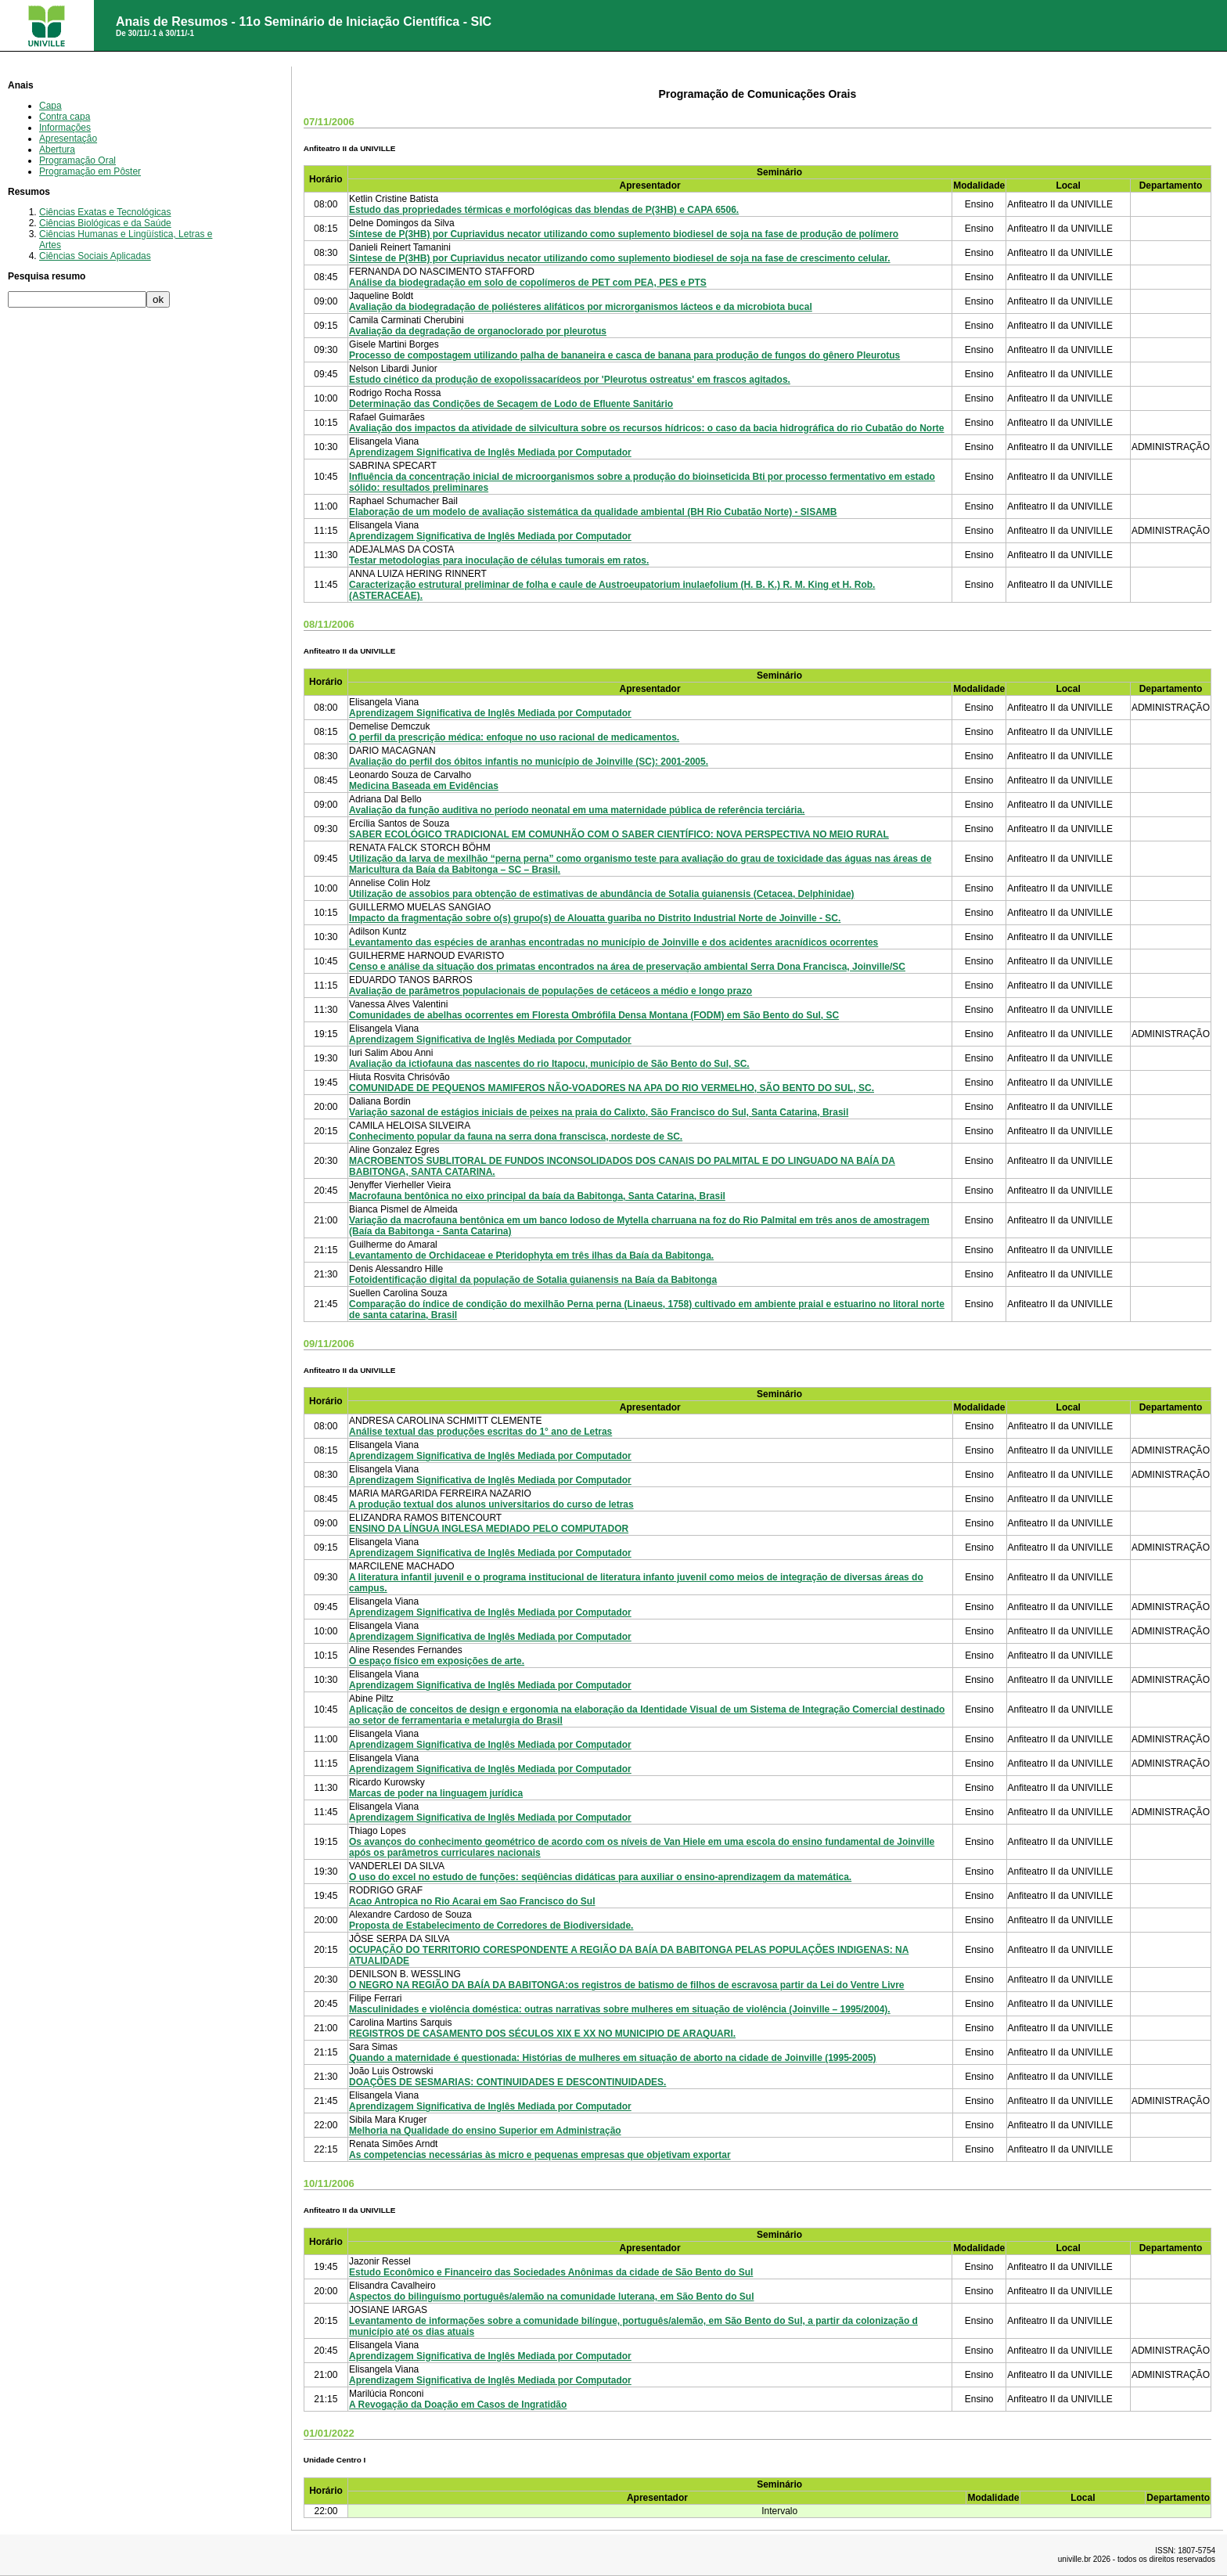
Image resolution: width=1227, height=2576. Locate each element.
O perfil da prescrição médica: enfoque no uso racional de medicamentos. (514, 737)
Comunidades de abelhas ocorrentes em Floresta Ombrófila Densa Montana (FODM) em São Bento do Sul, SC (594, 1015)
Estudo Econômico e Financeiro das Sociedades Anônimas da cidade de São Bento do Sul (551, 2272)
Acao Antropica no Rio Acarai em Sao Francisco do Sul (472, 1901)
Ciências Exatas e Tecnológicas (105, 212)
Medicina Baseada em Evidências (423, 785)
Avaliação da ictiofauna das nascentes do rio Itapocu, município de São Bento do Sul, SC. (549, 1063)
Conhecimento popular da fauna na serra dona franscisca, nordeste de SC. (515, 1136)
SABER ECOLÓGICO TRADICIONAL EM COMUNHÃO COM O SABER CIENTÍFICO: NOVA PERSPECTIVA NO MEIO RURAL (619, 834)
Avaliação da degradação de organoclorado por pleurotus (477, 331)
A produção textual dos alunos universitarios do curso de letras (491, 1504)
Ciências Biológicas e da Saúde (105, 223)
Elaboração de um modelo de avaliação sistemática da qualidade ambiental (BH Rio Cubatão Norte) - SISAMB (593, 511)
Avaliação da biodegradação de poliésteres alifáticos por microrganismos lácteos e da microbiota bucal (580, 306)
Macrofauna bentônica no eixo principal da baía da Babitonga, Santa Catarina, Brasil (537, 1196)
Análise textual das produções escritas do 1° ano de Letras (480, 1431)
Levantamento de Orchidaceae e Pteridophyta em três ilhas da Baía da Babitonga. (531, 1255)
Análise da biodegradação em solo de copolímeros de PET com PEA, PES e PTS (528, 282)
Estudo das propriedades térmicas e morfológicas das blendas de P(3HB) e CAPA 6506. (544, 209)
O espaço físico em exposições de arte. (436, 1660)
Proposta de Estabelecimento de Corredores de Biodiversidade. (491, 1925)
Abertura (57, 149)
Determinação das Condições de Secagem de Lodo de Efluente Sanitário (511, 403)
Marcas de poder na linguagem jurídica (436, 1793)
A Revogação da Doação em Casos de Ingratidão (458, 2404)
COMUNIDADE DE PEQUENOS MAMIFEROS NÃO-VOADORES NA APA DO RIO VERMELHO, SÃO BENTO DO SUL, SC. (611, 1088)
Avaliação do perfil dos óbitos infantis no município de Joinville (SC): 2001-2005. (528, 761)
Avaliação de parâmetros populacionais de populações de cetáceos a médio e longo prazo (550, 990)
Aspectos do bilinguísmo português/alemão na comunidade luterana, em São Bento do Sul (551, 2296)
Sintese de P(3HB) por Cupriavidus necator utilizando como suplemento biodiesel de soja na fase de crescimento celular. (620, 258)
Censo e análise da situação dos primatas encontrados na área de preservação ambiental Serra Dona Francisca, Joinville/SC (627, 966)
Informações (65, 127)
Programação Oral (77, 160)
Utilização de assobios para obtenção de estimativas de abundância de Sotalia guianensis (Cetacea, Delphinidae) (602, 893)
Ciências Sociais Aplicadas (95, 255)
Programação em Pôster (90, 171)
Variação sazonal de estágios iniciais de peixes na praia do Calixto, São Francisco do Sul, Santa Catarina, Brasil (598, 1112)
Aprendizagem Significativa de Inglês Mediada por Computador (490, 452)
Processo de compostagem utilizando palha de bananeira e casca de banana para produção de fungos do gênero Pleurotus (624, 355)
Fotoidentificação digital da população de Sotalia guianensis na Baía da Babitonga (533, 1279)
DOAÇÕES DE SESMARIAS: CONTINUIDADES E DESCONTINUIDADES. (507, 2082)
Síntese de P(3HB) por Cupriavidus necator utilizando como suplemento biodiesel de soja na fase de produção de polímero (623, 234)
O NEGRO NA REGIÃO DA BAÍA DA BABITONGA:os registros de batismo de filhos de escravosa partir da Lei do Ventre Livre (626, 1985)
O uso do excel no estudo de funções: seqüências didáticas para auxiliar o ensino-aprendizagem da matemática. (600, 1877)
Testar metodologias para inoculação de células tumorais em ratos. (499, 560)
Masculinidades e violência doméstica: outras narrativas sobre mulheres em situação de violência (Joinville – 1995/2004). (620, 2009)
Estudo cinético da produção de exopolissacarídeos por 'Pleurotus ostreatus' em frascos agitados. (569, 379)
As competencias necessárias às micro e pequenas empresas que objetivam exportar (540, 2154)
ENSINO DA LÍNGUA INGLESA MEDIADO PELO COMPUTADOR (488, 1528)
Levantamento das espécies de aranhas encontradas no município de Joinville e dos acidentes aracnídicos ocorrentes (613, 942)
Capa (50, 105)
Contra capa (64, 116)
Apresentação (68, 138)
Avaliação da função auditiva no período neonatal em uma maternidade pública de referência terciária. (576, 810)
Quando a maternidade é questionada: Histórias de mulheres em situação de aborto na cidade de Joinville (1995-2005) (612, 2057)
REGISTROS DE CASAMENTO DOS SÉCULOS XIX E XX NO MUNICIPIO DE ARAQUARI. (542, 2033)
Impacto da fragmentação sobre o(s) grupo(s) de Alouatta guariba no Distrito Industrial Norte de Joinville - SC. (594, 918)
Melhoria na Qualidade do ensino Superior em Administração (485, 2130)
